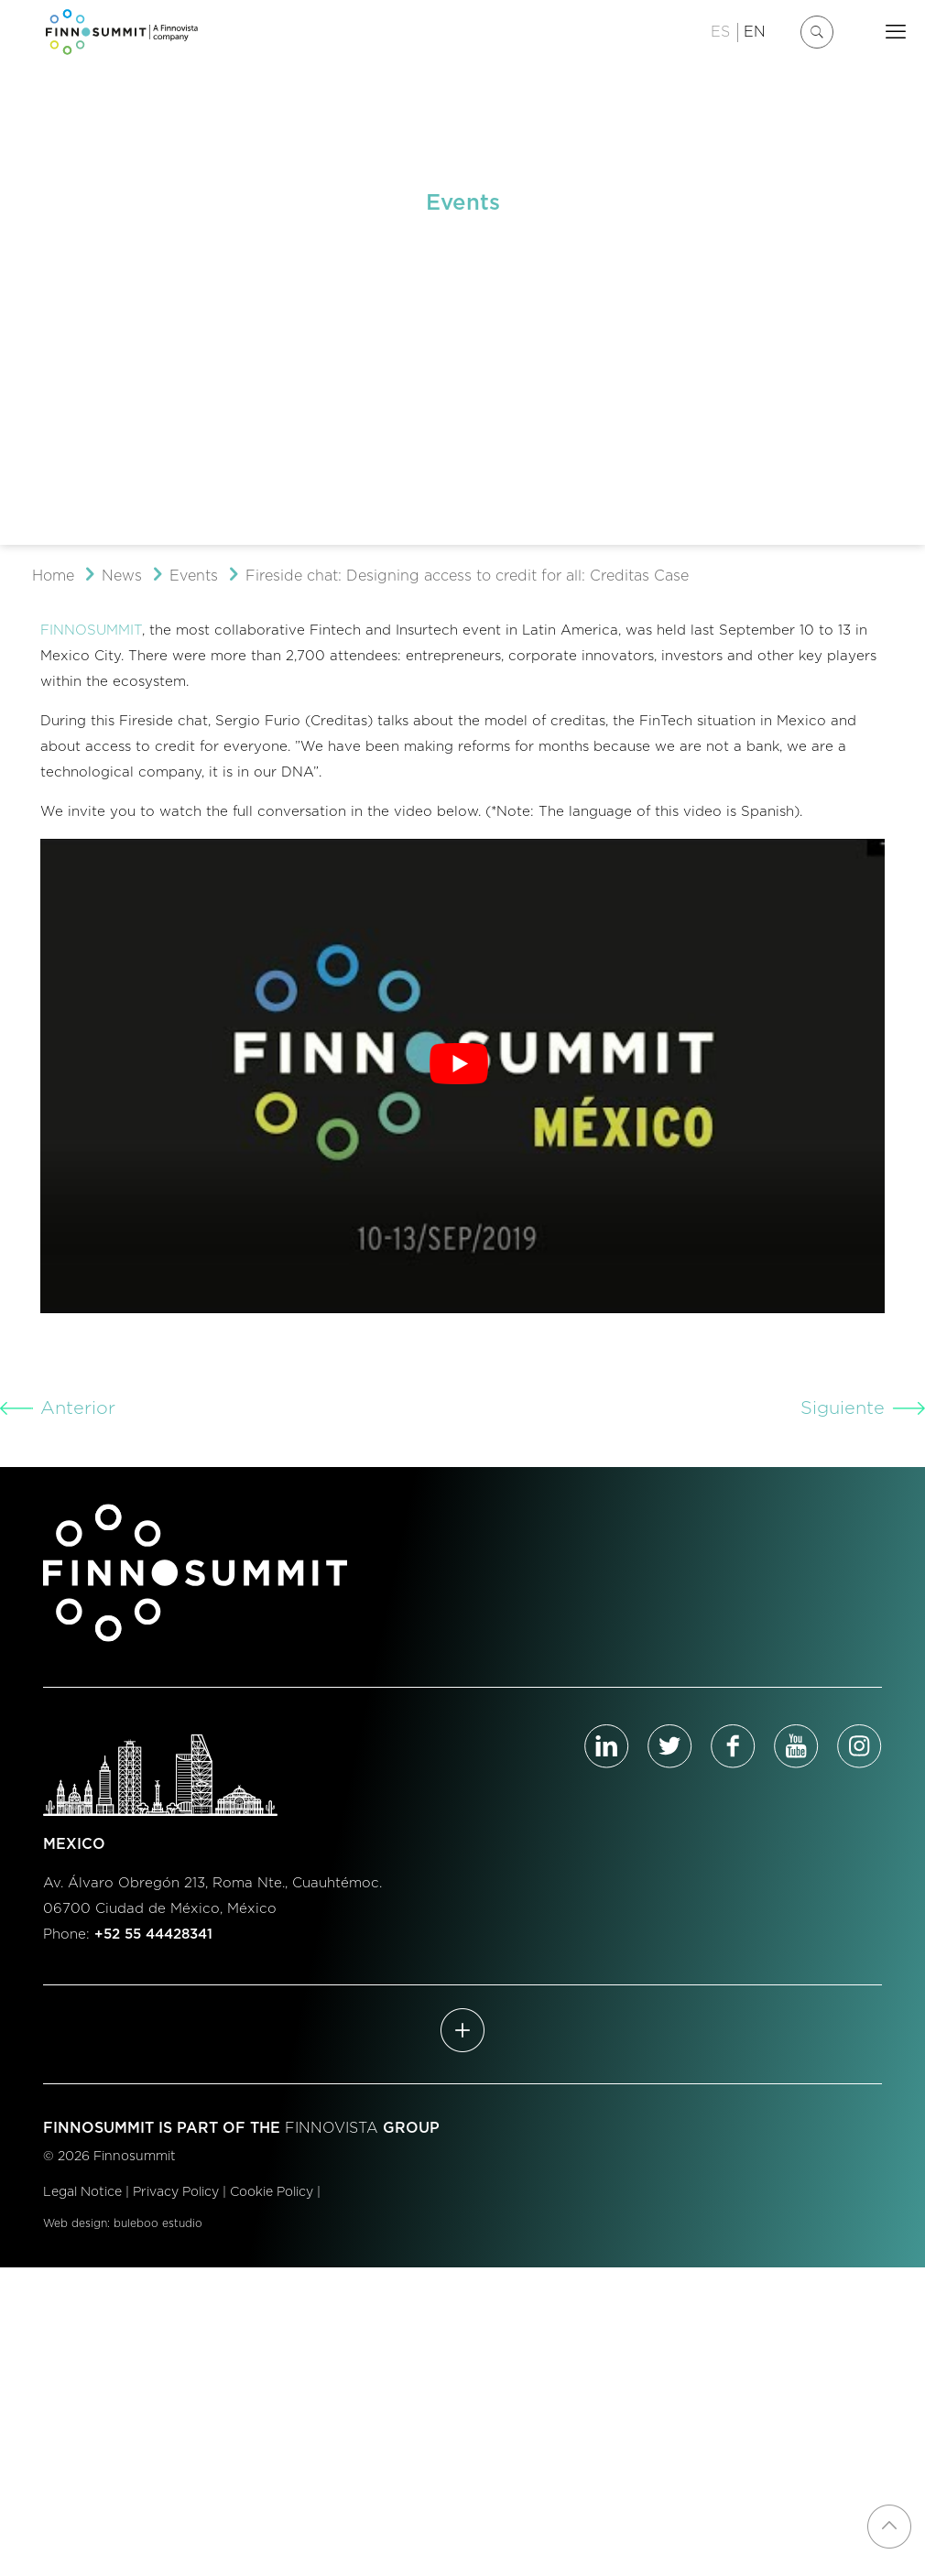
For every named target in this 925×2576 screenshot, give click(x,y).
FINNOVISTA (331, 2128)
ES (720, 32)
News (122, 576)
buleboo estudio (158, 2223)
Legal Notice (82, 2192)
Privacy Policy (176, 2192)
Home (53, 576)
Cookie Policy (271, 2192)
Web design (75, 2223)
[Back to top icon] (889, 2527)
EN (755, 32)
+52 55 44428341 (153, 1934)
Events (193, 576)
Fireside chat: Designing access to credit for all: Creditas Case (467, 576)
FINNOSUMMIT (91, 630)
